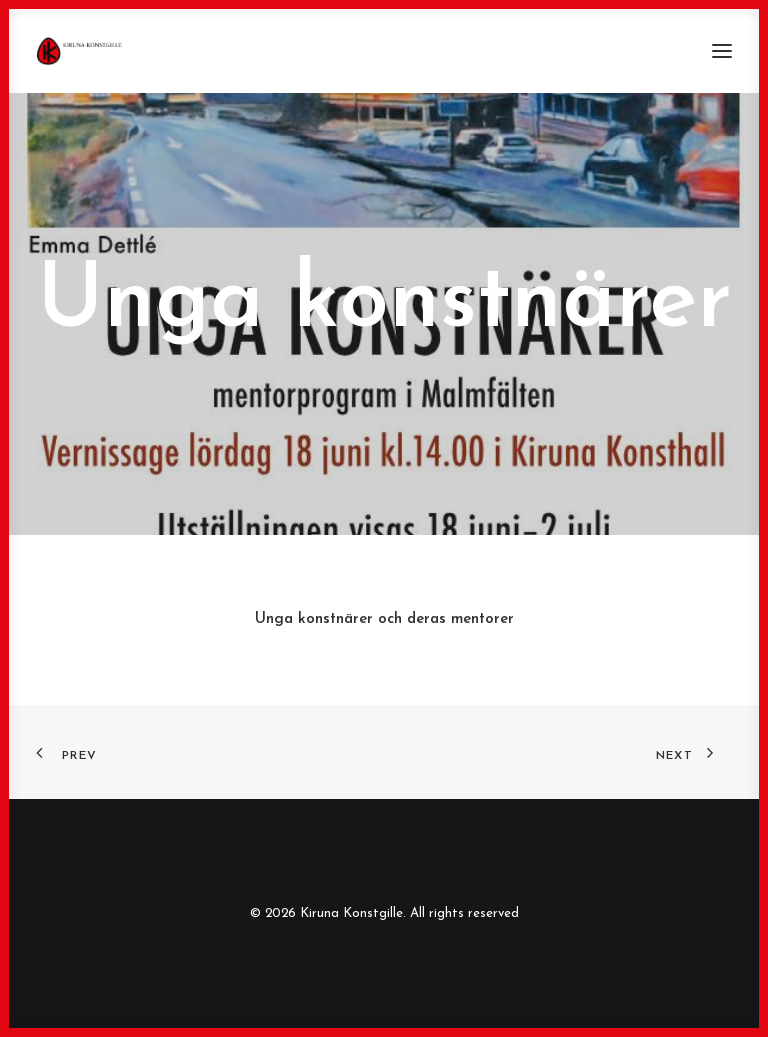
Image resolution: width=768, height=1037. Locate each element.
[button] (722, 51)
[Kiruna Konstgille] (79, 51)
